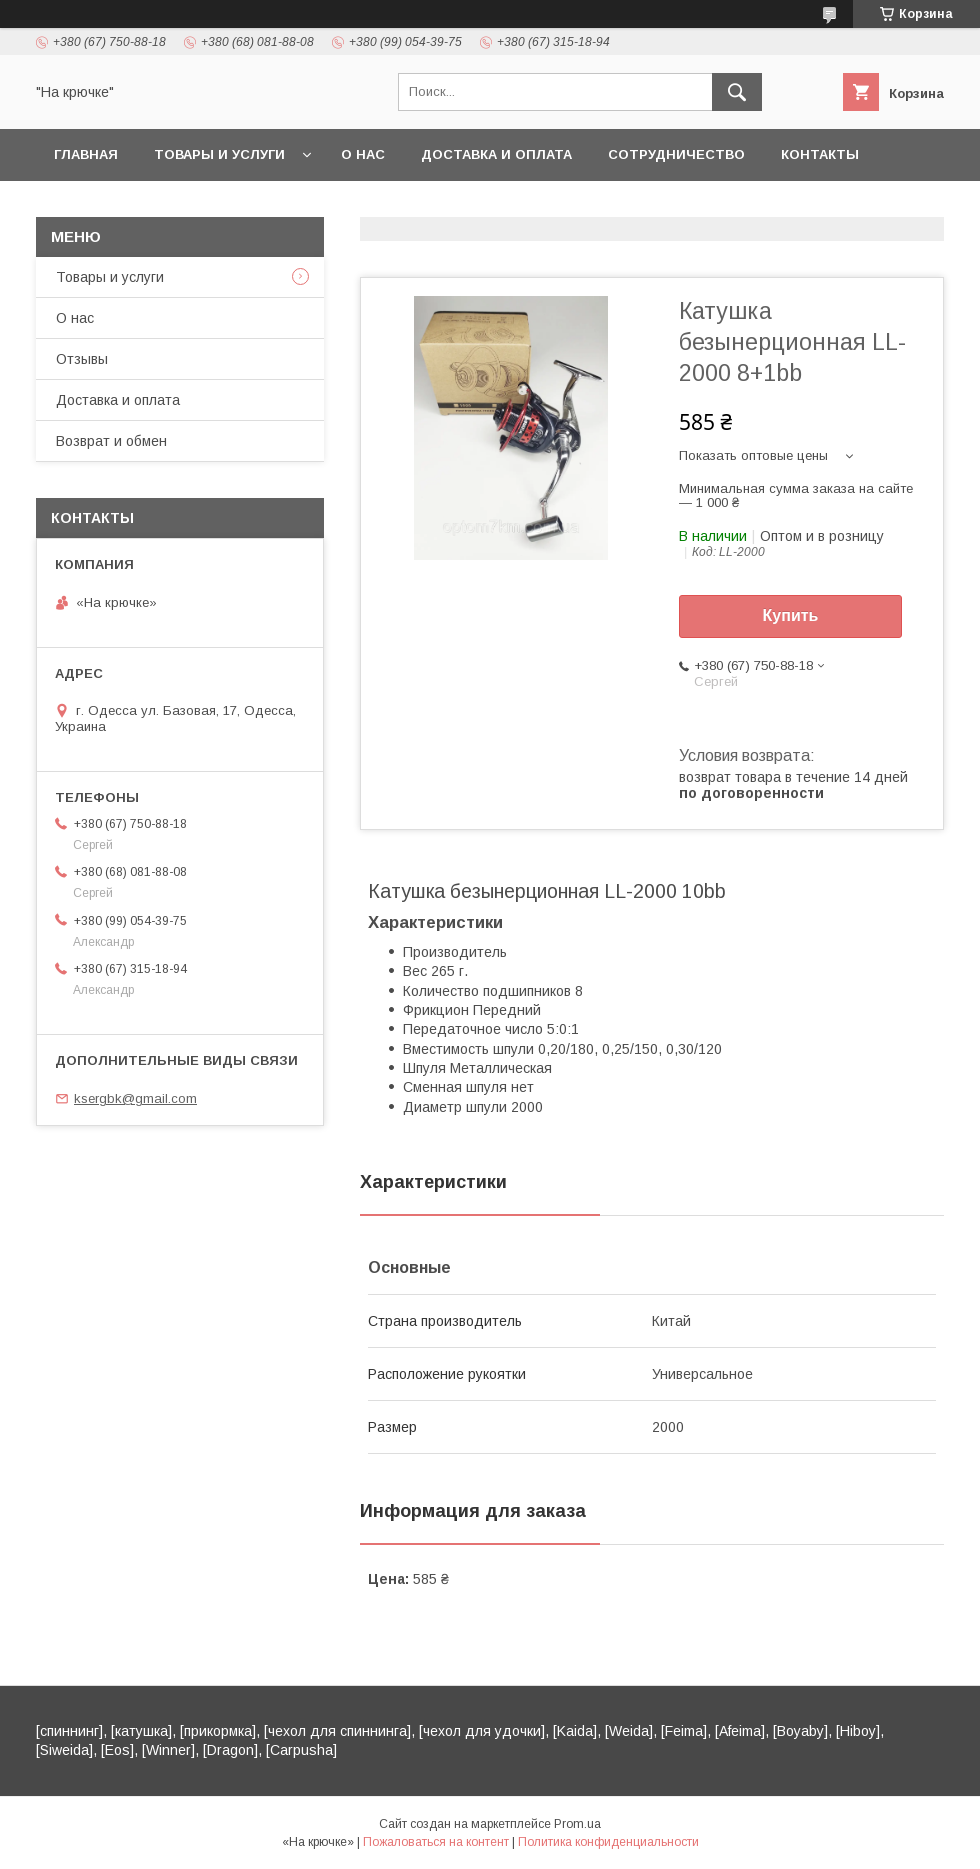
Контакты (820, 154)
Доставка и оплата (496, 154)
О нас (363, 154)
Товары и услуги (219, 154)
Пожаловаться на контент (436, 1842)
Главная (86, 154)
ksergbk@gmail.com (135, 1098)
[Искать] (737, 92)
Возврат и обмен (111, 441)
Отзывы (82, 359)
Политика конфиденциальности (608, 1842)
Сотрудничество (676, 154)
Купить (791, 615)
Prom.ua (577, 1824)
